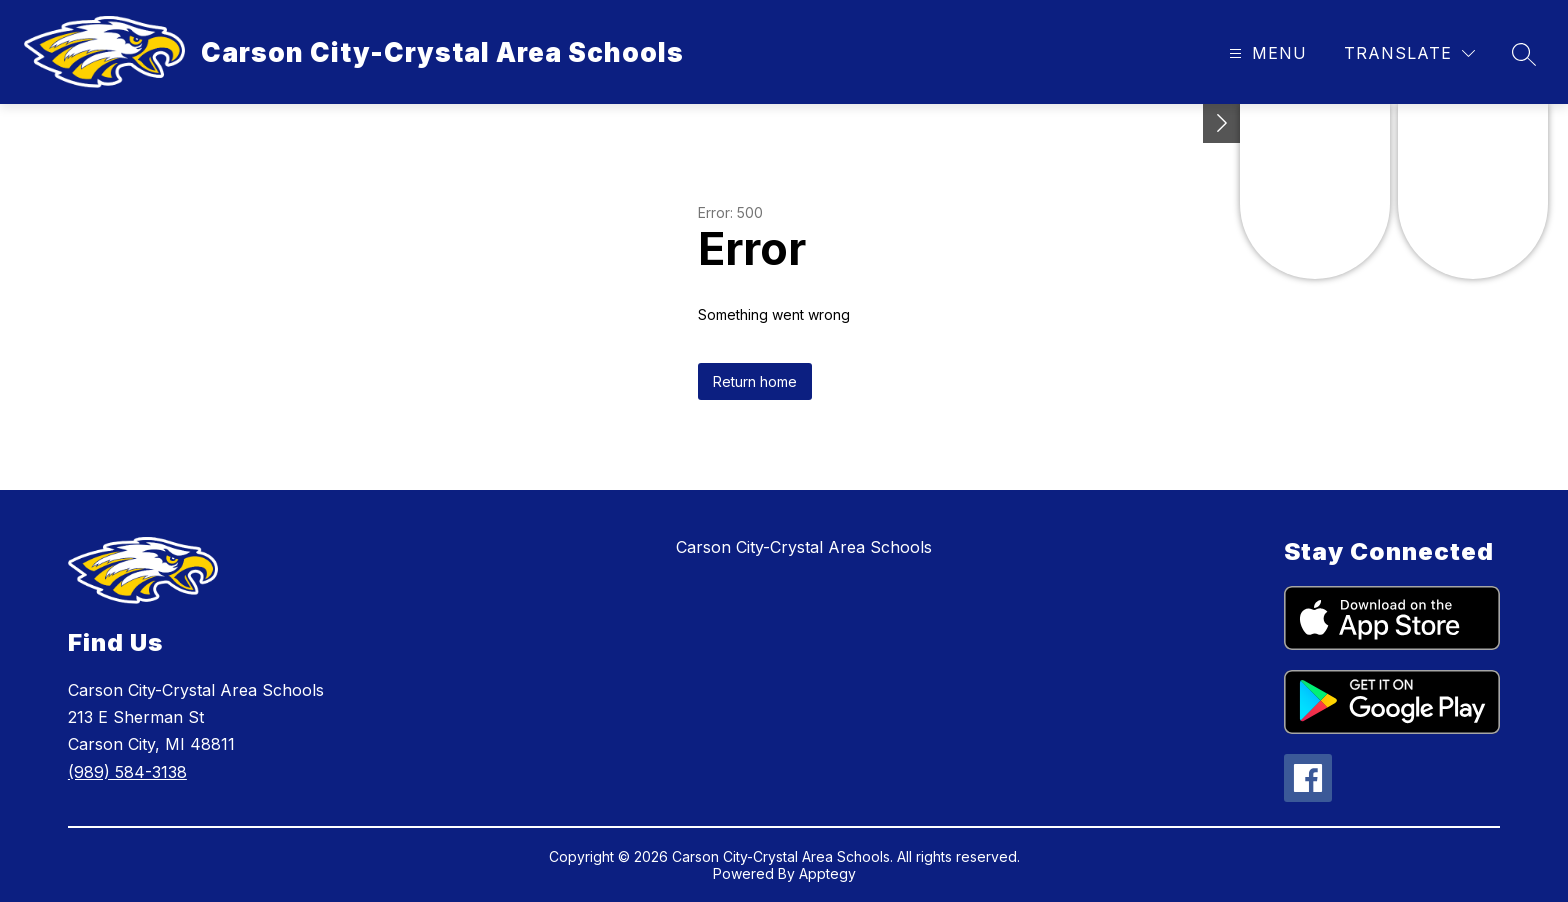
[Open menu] (1265, 53)
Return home (755, 381)
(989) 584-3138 (127, 772)
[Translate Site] (1409, 53)
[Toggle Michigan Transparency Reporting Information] (1222, 123)
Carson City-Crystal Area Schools (804, 547)
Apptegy (827, 873)
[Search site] (1524, 54)
